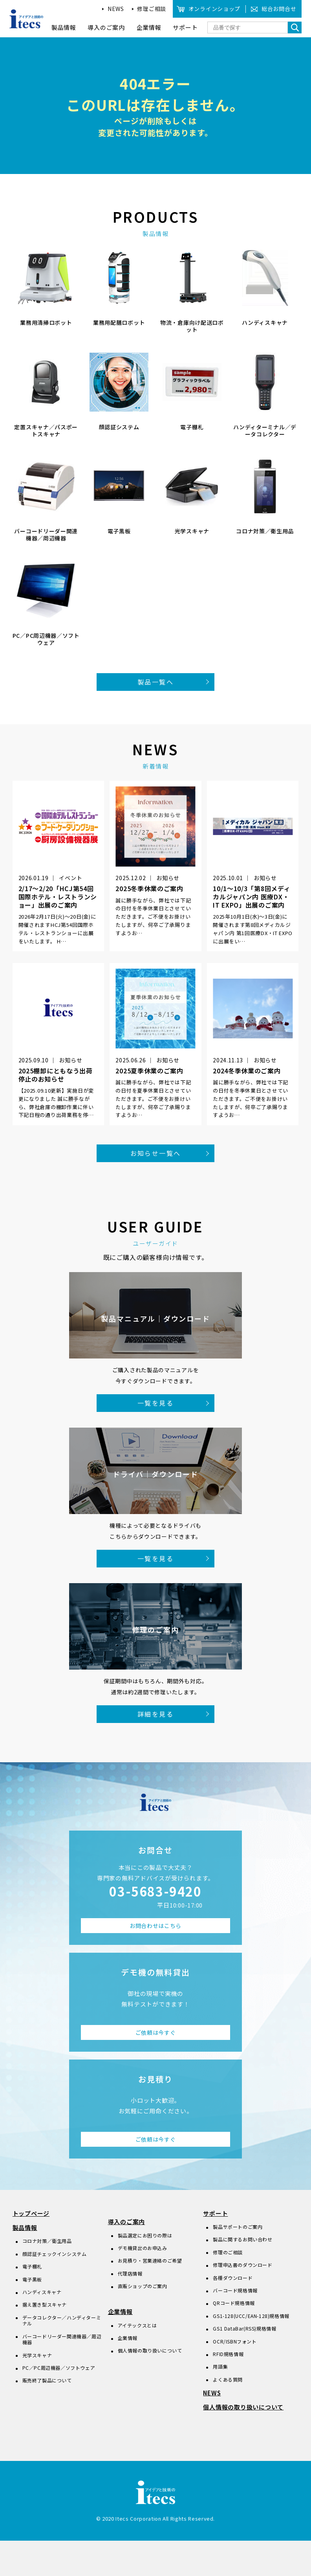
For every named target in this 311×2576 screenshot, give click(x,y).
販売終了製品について (47, 2380)
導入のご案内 (126, 2221)
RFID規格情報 (228, 2354)
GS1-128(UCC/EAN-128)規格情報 (251, 2315)
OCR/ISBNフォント (234, 2341)
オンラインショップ (214, 9)
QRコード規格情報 (233, 2303)
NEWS (116, 9)
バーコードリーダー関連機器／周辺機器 (62, 2339)
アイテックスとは (137, 2325)
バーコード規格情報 (235, 2290)
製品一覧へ (155, 682)
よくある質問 (228, 2379)
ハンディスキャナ (42, 2292)
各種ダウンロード (232, 2277)
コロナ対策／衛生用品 (47, 2240)
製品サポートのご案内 (237, 2226)
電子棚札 (32, 2266)
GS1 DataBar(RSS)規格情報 (244, 2328)
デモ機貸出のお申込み (142, 2248)
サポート (215, 2213)
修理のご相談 (228, 2252)
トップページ (31, 2213)
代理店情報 (130, 2273)
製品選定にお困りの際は (145, 2235)
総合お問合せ (279, 9)
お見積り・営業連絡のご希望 (150, 2260)
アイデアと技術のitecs (26, 18)
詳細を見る (155, 1714)
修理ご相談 (151, 9)
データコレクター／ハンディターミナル (61, 2320)
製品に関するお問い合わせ (242, 2239)
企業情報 (120, 2311)
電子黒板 (32, 2279)
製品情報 (25, 2227)
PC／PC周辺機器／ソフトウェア (58, 2367)
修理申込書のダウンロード (242, 2264)
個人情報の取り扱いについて (150, 2350)
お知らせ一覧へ (155, 1153)
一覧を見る (155, 1403)
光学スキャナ (37, 2355)
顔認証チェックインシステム (54, 2253)
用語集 (220, 2366)
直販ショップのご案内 (142, 2286)
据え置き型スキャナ (44, 2304)
